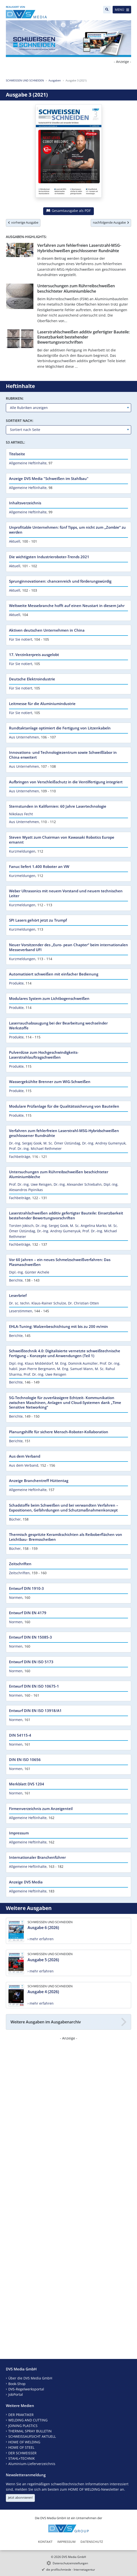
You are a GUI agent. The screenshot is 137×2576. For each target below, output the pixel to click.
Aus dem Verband (24, 1456)
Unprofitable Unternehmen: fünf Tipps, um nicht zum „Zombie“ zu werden (67, 530)
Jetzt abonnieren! (20, 2497)
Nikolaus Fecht (21, 814)
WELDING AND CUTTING (28, 2420)
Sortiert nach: (19, 420)
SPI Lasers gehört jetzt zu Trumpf (38, 920)
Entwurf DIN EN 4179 (27, 1612)
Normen (15, 1597)
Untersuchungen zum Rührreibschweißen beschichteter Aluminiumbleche (76, 288)
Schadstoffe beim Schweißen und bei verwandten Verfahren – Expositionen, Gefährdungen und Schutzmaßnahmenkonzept (63, 1507)
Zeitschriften (20, 1563)
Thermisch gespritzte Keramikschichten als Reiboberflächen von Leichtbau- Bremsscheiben (65, 1537)
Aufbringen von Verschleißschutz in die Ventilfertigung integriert (66, 781)
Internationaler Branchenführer (37, 1857)
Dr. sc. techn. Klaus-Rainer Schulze (37, 1303)
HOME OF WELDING (24, 2442)
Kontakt (45, 2541)
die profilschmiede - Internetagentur (70, 2569)
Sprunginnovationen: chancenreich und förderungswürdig (60, 581)
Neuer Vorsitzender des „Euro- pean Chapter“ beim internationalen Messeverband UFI (68, 947)
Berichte (16, 1280)
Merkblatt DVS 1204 (26, 1783)
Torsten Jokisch (21, 1225)
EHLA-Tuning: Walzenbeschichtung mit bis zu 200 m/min (58, 1326)
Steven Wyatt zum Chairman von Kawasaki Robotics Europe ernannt (61, 840)
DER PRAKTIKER (21, 2414)
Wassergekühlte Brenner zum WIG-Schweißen (49, 1081)
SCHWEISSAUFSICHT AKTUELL (32, 2436)
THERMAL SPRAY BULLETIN (30, 2431)
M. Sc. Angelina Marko (88, 1225)
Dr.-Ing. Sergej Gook (25, 1143)
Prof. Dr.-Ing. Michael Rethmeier (35, 1148)
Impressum (19, 1832)
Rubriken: (15, 398)
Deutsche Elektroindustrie (32, 678)
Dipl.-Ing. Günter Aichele (29, 1272)
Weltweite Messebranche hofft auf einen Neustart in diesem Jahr (67, 605)
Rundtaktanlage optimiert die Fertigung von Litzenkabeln (60, 728)
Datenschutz (91, 2541)
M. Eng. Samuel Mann (75, 1368)
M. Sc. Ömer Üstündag (61, 1143)
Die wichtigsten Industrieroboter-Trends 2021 (49, 556)
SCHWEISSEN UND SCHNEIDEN (25, 80)
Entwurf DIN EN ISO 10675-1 (34, 1686)
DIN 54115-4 (20, 1735)
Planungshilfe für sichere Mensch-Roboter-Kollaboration (58, 1431)
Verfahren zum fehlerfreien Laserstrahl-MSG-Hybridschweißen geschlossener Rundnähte (79, 248)
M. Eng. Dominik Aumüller (76, 1363)
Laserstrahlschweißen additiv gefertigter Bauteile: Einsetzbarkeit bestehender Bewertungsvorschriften (83, 337)
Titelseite (17, 453)
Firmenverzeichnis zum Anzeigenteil (41, 1808)
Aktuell (14, 541)
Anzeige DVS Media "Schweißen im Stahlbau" (48, 478)
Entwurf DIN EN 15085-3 (30, 1637)
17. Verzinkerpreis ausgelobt (34, 654)
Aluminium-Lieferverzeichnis (31, 2463)
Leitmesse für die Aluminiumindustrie (42, 703)
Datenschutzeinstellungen (70, 2563)
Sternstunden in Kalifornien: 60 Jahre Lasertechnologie (57, 806)
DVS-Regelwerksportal (26, 2389)
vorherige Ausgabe (23, 222)
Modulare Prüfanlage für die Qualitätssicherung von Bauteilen (64, 1106)
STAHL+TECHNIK (21, 2458)
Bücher (15, 1519)
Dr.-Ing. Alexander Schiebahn (78, 1184)
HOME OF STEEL (21, 2447)
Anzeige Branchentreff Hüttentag (38, 1480)
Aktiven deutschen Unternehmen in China (47, 630)
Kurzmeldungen (22, 851)
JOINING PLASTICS (23, 2425)
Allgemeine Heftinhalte (28, 463)
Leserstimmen (20, 1311)
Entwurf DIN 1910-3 (26, 1588)
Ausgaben (55, 80)
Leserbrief (18, 1295)
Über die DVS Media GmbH (30, 2378)
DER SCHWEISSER (22, 2453)
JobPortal (15, 2394)
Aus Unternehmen (24, 737)
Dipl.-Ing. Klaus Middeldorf (31, 1363)
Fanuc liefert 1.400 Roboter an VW (39, 866)
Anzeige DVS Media (26, 1882)
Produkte (16, 983)
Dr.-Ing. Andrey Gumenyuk (104, 1143)
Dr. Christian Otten (83, 1303)
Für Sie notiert (20, 639)
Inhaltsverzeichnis (25, 502)
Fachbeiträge (19, 1156)
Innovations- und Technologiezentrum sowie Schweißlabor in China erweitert (63, 755)
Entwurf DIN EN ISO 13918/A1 (35, 1710)
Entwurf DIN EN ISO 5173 (31, 1661)
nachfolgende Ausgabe (111, 222)
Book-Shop (17, 2383)
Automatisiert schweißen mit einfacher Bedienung (53, 974)
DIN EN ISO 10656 (25, 1759)
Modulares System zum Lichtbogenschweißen (49, 998)
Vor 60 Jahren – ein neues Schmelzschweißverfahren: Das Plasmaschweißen (59, 1262)
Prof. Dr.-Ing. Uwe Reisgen (30, 1184)
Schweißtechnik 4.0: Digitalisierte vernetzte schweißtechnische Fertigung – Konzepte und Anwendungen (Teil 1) (64, 1353)
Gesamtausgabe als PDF (68, 210)
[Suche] (107, 9)
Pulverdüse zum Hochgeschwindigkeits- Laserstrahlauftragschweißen (43, 1055)
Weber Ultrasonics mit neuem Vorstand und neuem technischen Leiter (66, 893)
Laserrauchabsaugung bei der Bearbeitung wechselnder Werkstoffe (58, 1025)
